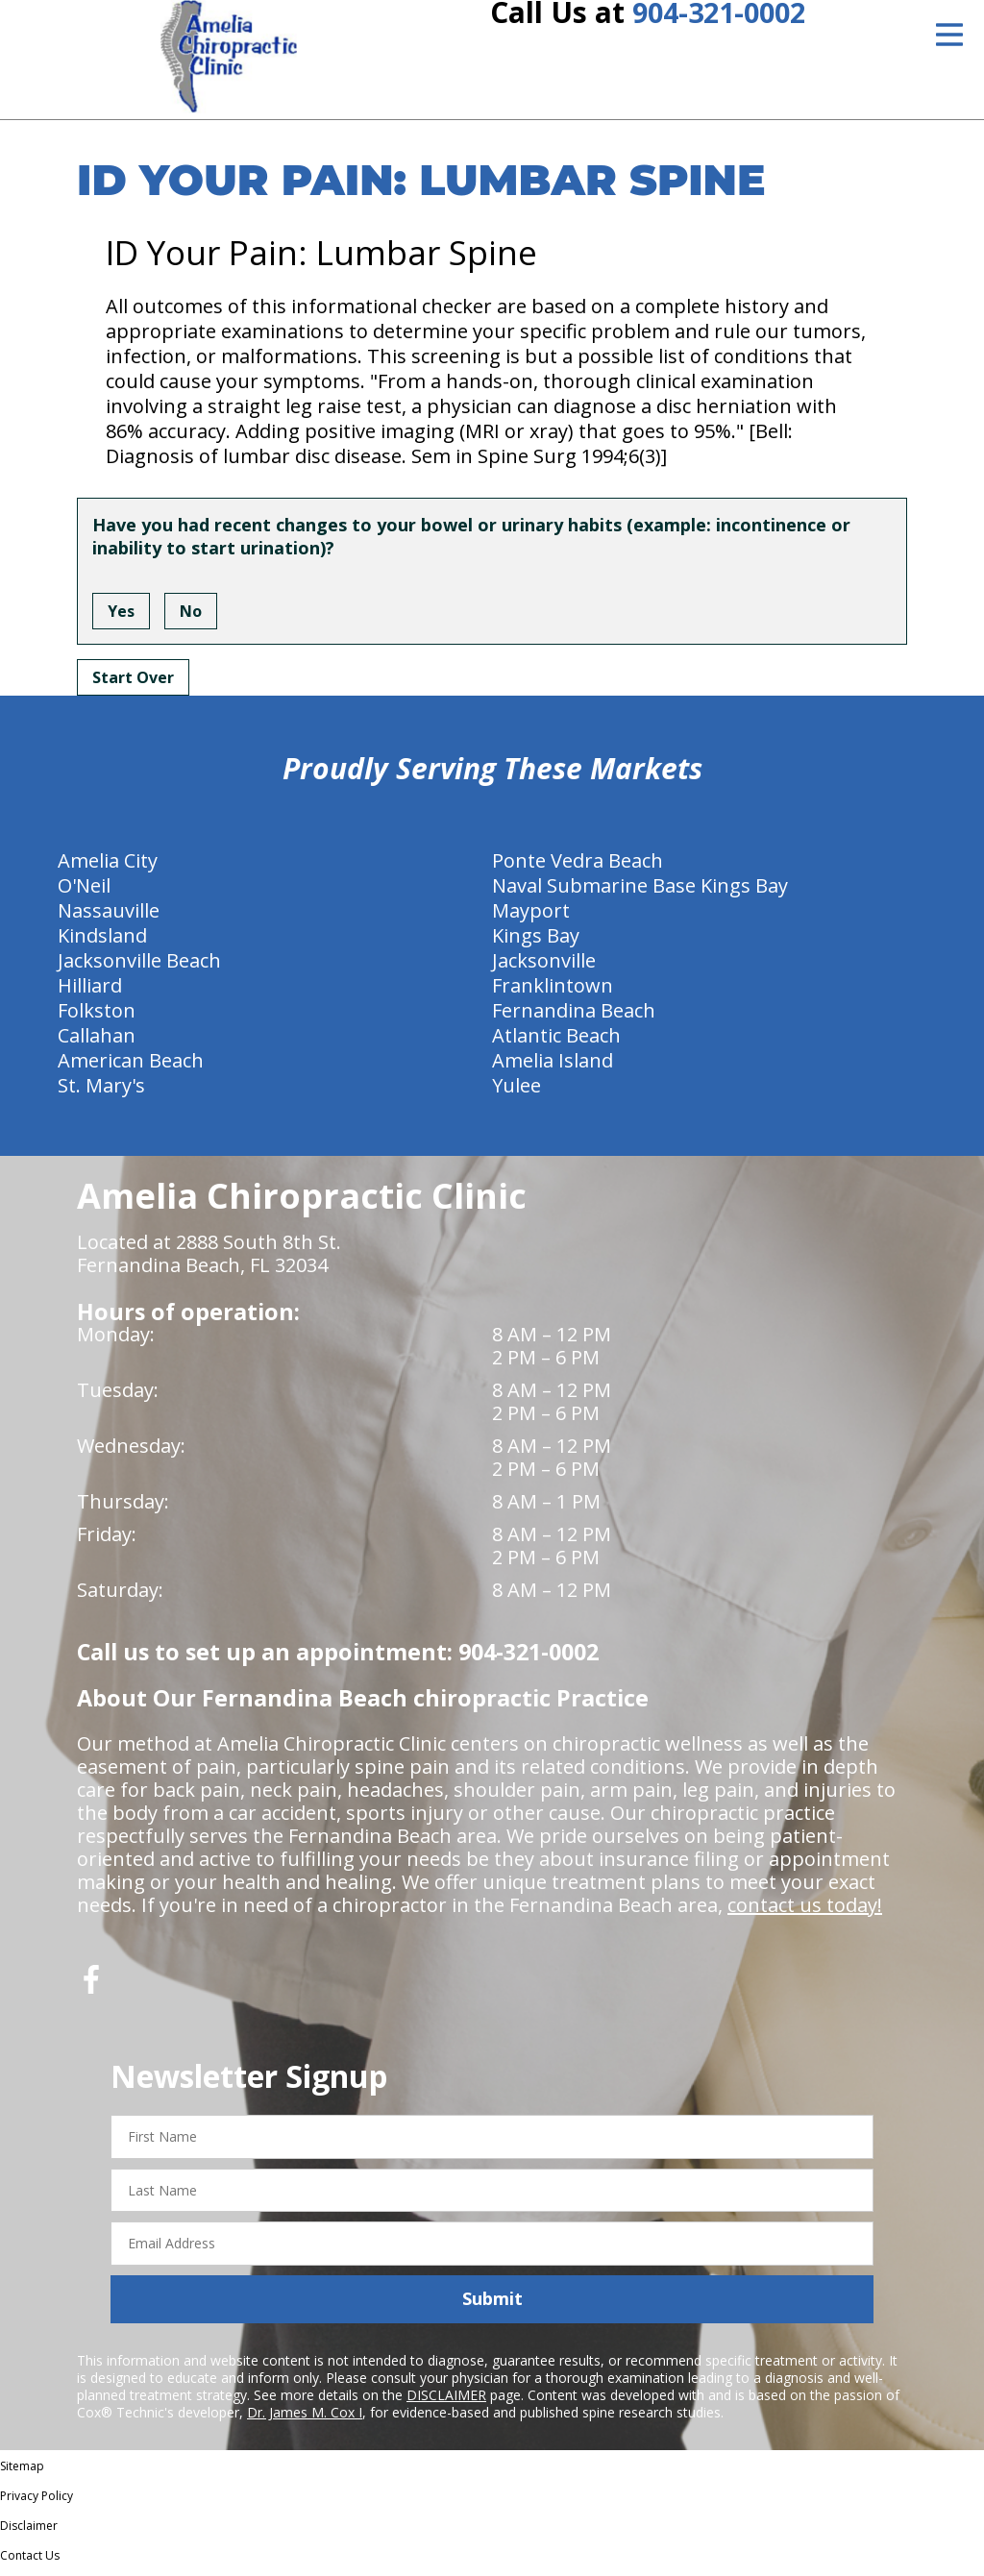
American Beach (131, 1067)
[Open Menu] (949, 34)
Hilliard (90, 992)
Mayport (531, 917)
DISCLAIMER (446, 2401)
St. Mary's (101, 1092)
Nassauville (109, 917)
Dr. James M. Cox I (304, 2419)
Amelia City (108, 867)
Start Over (133, 684)
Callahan (96, 1042)
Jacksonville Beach (139, 967)
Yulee (516, 1092)
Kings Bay (535, 942)
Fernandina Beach (573, 1017)
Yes (121, 617)
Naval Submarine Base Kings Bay (640, 892)
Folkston (96, 1017)
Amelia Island (552, 1067)
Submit (492, 2305)
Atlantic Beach (556, 1042)
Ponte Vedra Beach (577, 867)
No (191, 617)
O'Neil (84, 892)
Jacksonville (544, 967)
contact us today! (804, 1912)
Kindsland (102, 942)
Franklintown (552, 992)
